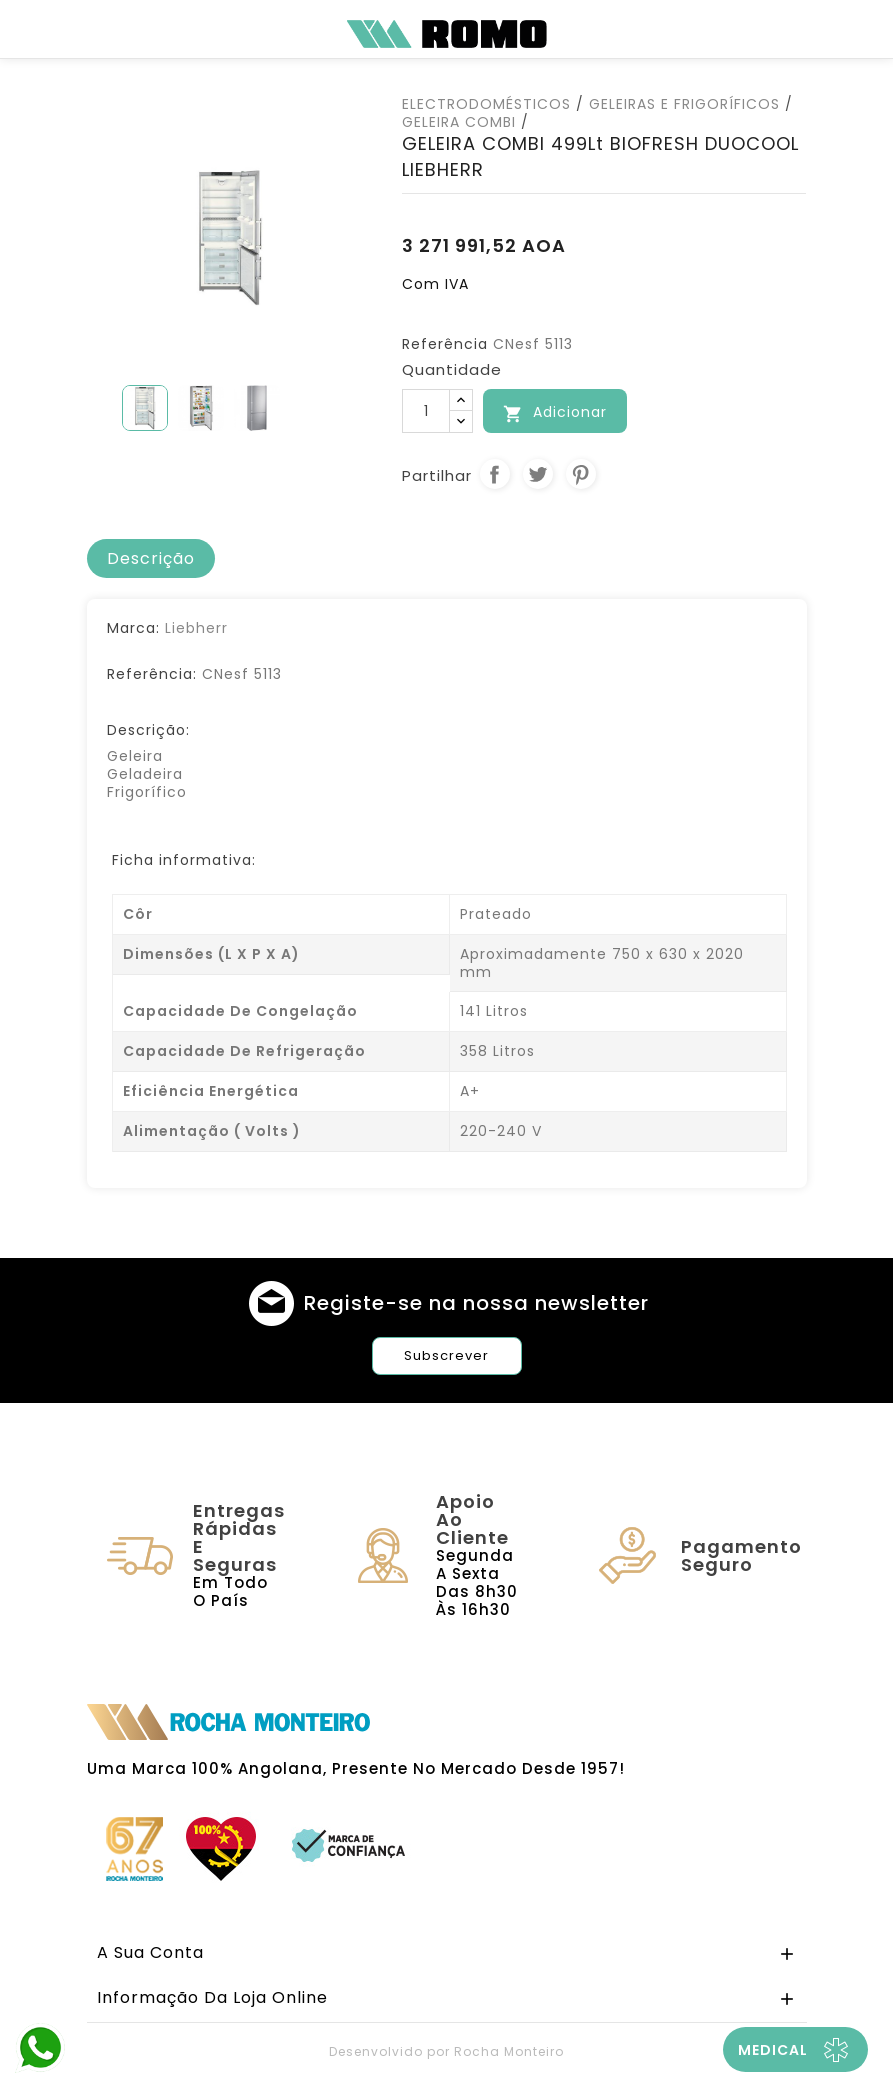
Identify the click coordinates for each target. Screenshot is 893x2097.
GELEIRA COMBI (459, 122)
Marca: (133, 628)
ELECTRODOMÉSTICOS (486, 104)
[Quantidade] (426, 411)
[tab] (151, 559)
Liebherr (196, 628)
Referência (445, 344)
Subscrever (446, 1355)
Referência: (152, 674)
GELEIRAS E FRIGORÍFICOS (684, 104)
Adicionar (555, 412)
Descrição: (148, 730)
